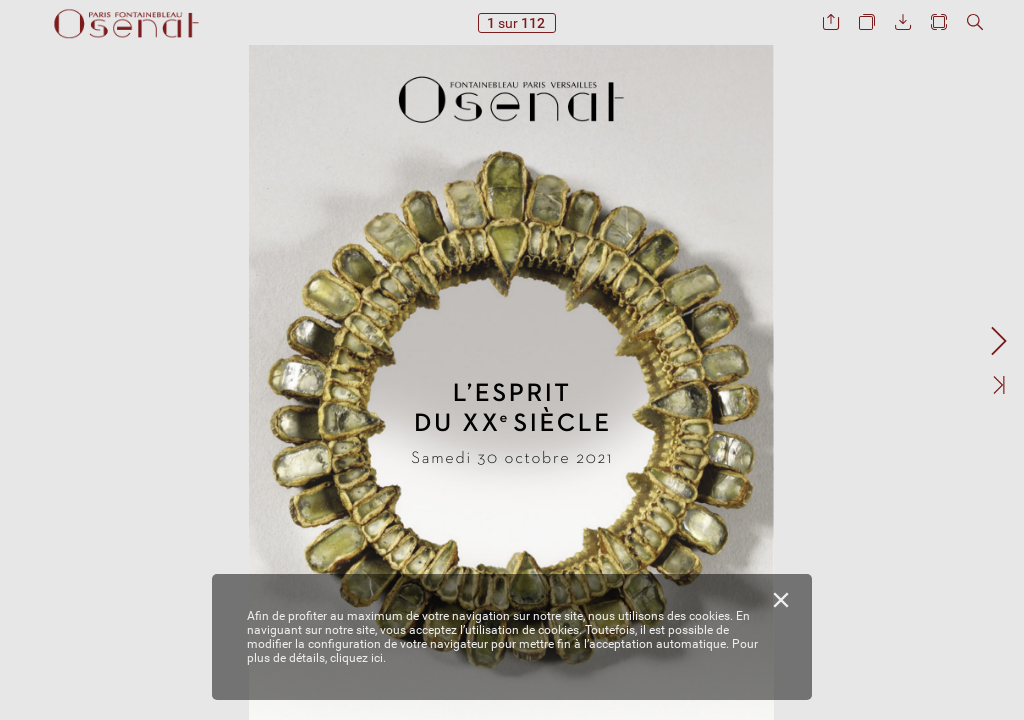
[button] (831, 22)
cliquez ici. (358, 658)
